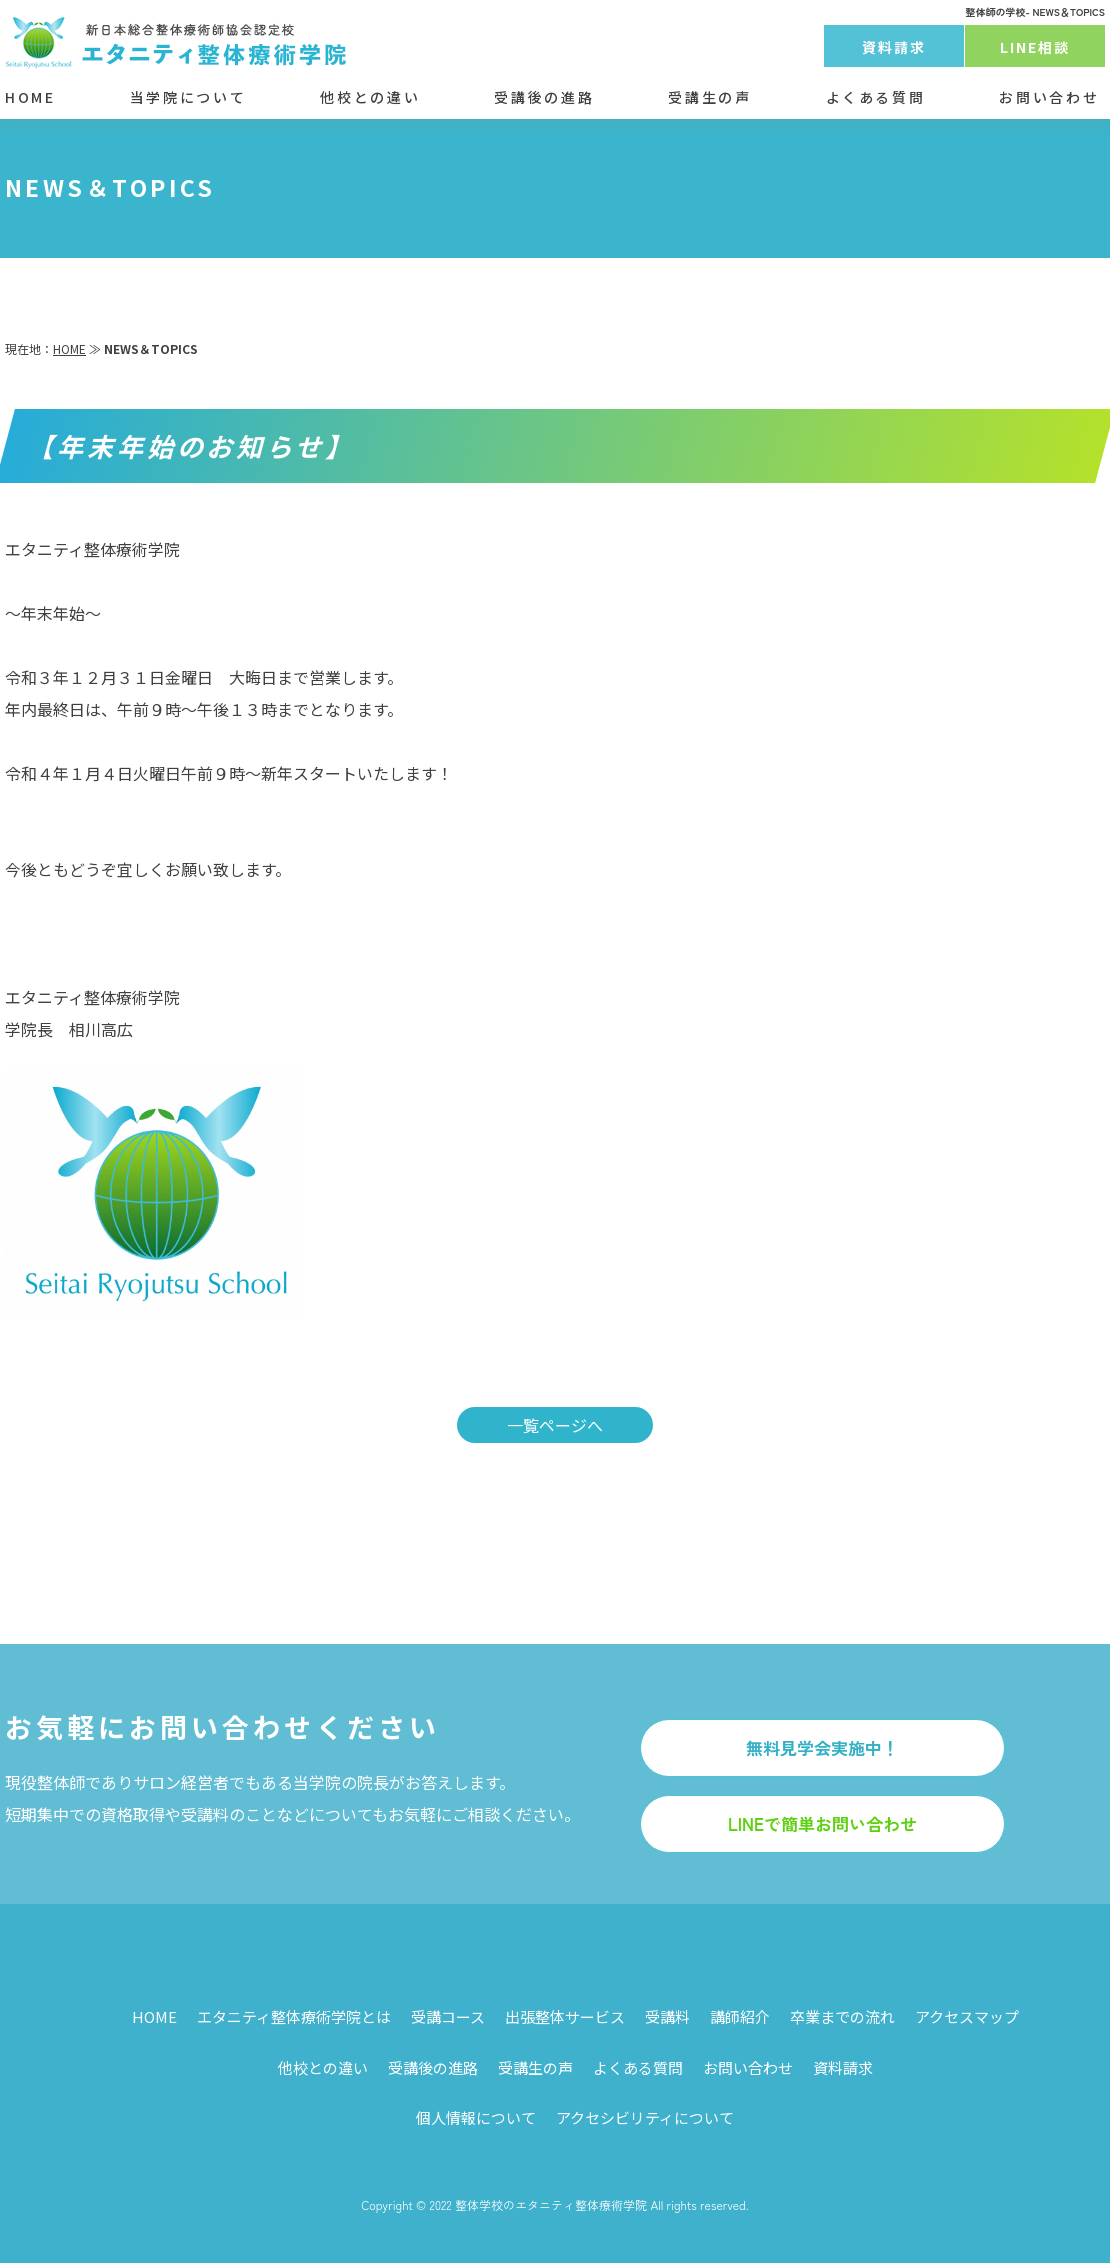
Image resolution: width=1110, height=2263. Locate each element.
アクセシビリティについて (645, 2117)
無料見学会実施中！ (822, 1747)
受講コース (448, 2016)
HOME (30, 97)
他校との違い (370, 97)
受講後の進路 (544, 97)
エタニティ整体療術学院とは (294, 2016)
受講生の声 (709, 97)
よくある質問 (876, 97)
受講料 (667, 2016)
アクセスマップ (967, 2016)
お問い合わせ (1049, 97)
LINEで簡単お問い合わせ (822, 1823)
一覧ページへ (555, 1425)
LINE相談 (1035, 47)
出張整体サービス (565, 2016)
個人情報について (476, 2117)
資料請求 (894, 47)
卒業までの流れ (842, 2016)
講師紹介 (740, 2016)
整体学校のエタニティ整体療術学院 (551, 2204)
